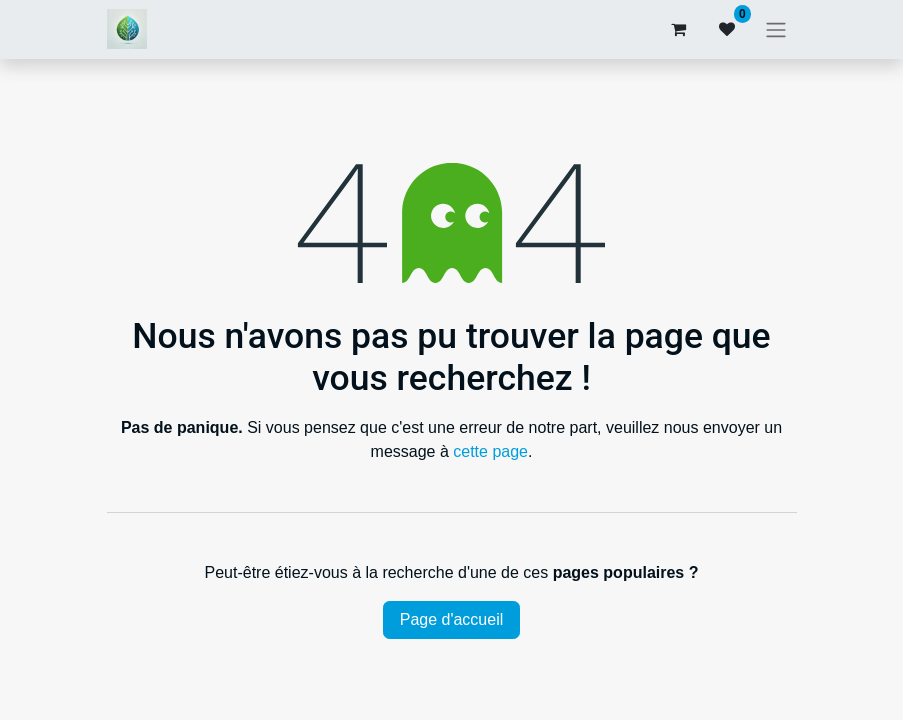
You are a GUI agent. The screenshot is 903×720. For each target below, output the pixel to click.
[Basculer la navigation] (776, 29)
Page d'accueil (452, 619)
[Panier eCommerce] (679, 29)
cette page (490, 451)
